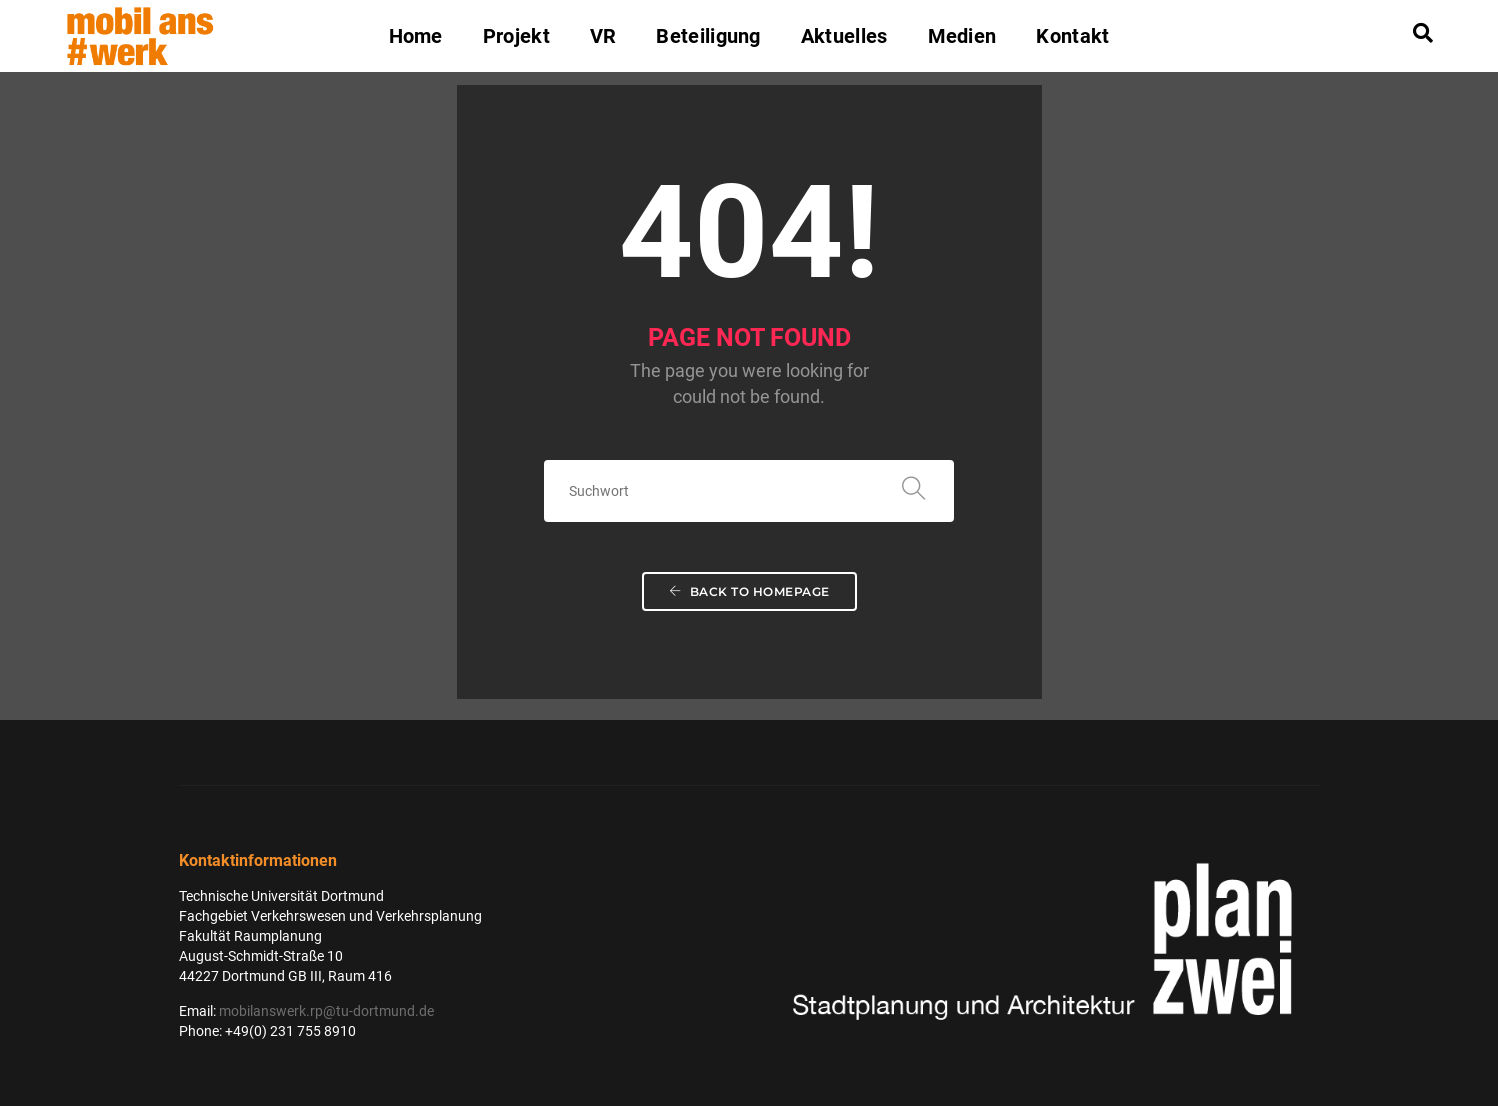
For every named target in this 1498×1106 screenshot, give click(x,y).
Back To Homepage (749, 591)
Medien (962, 36)
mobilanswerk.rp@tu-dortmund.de (326, 1011)
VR (603, 36)
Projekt (516, 36)
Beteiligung (708, 36)
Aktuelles (844, 36)
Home (416, 36)
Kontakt (1072, 36)
